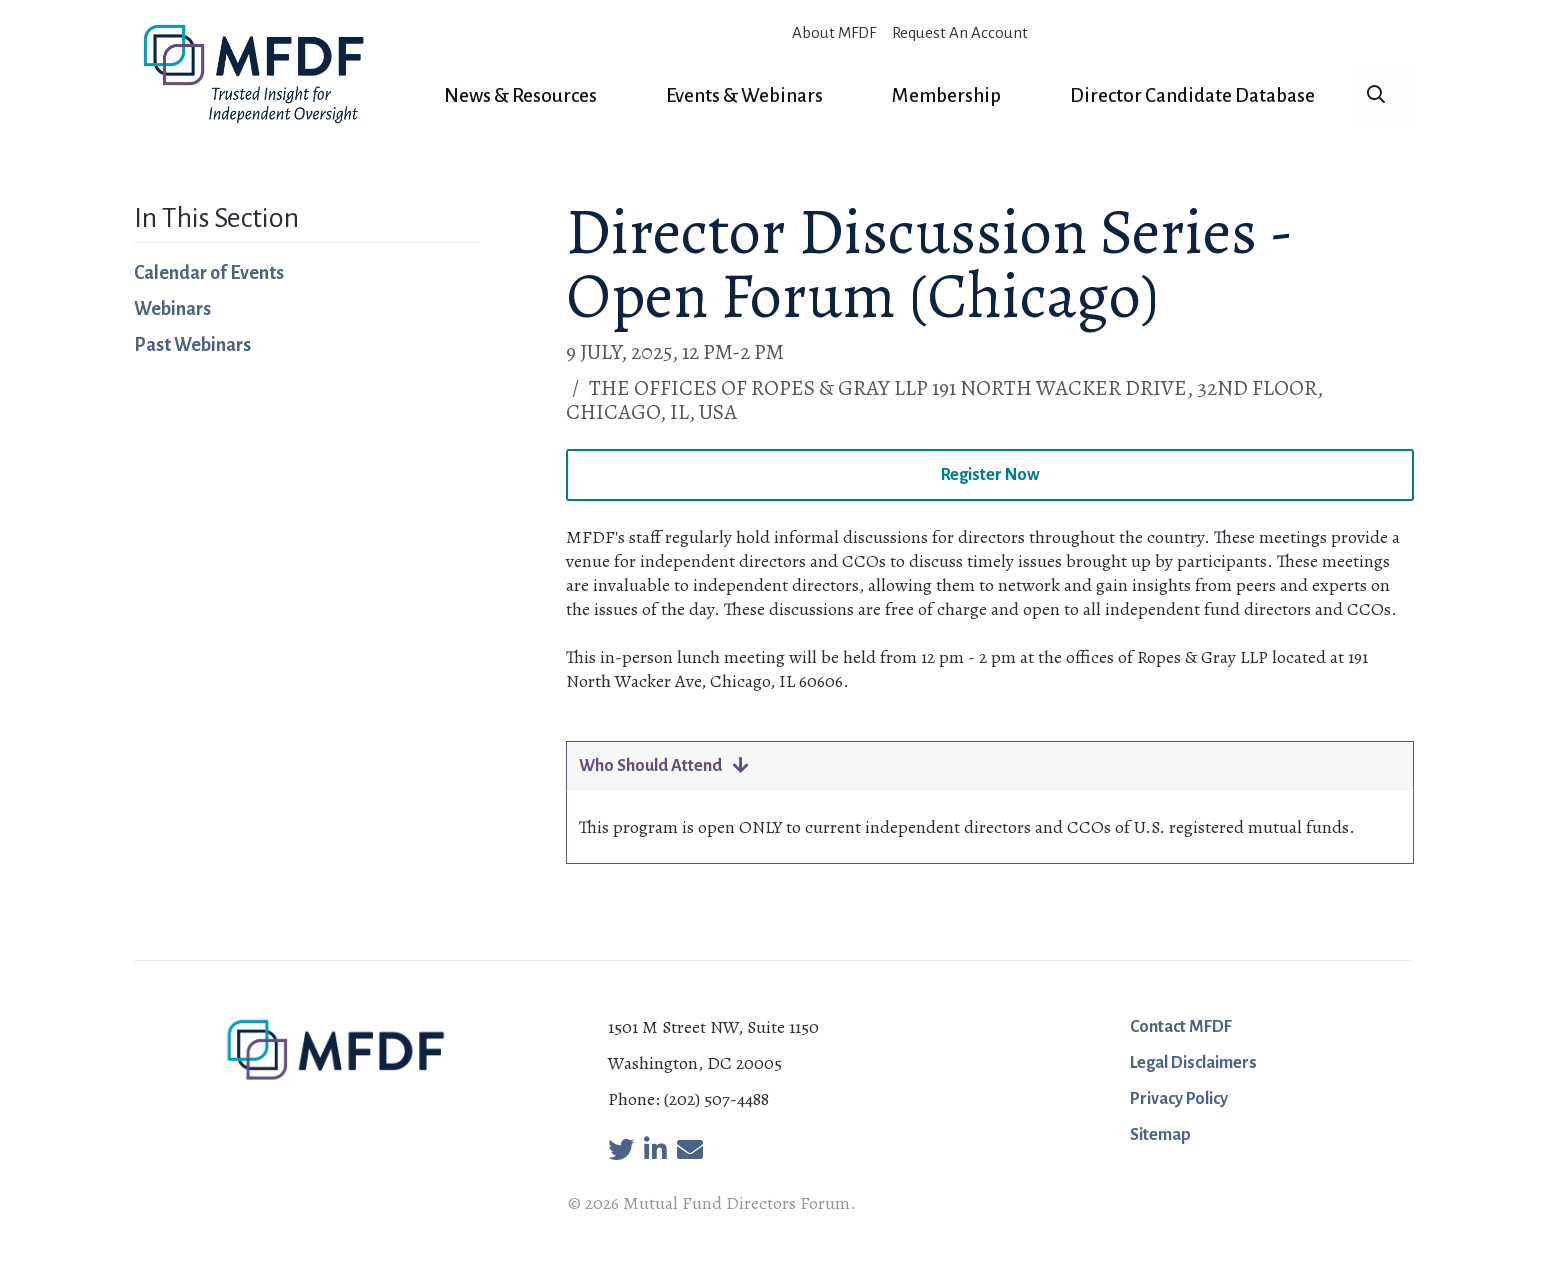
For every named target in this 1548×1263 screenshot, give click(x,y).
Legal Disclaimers (1193, 1063)
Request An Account (960, 32)
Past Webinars (192, 345)
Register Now (990, 475)
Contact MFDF (1181, 1027)
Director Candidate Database (1192, 95)
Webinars (172, 309)
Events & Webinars (744, 95)
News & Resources (520, 95)
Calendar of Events (209, 273)
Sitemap (1160, 1135)
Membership (946, 95)
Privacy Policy (1179, 1099)
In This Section (216, 218)
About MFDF (834, 32)
